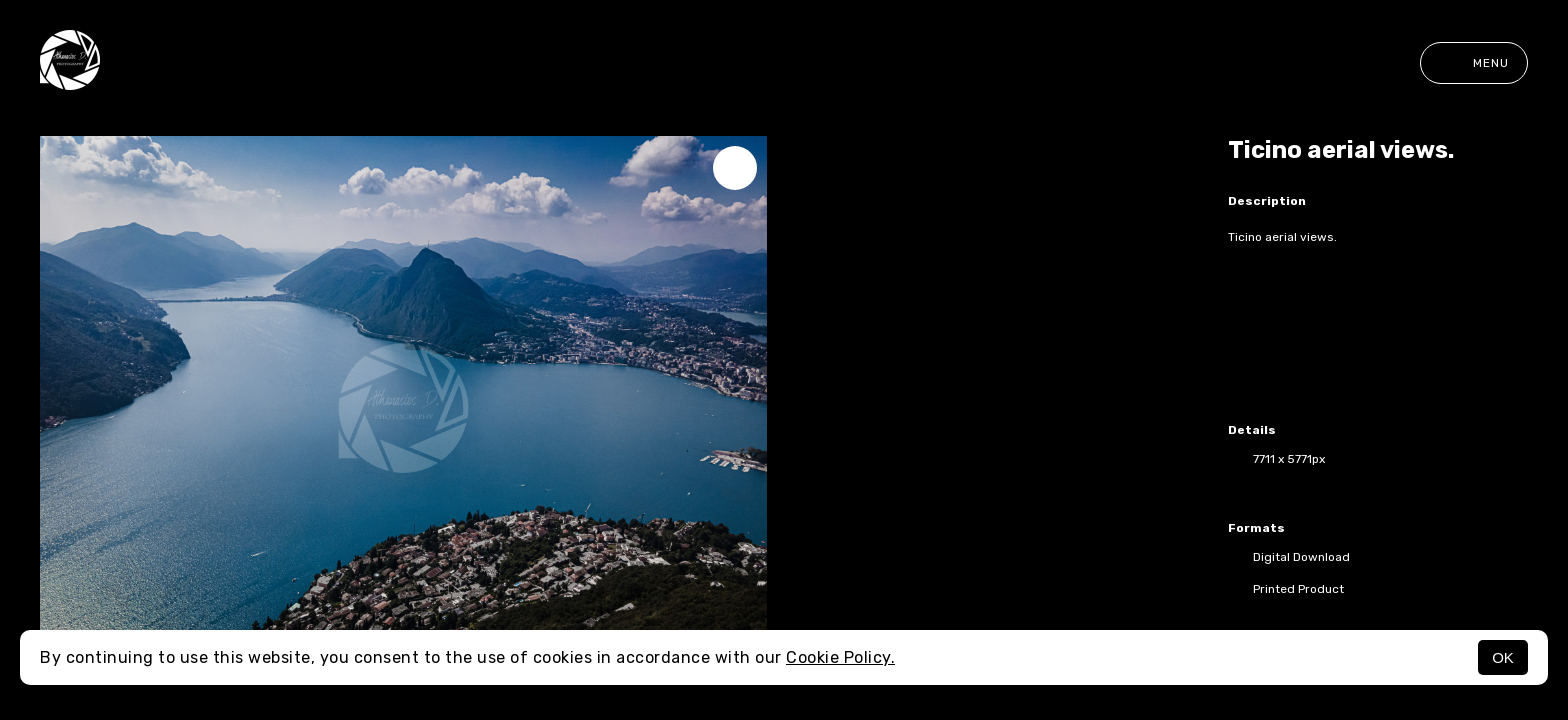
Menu (1474, 63)
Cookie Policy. (840, 657)
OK (1503, 657)
